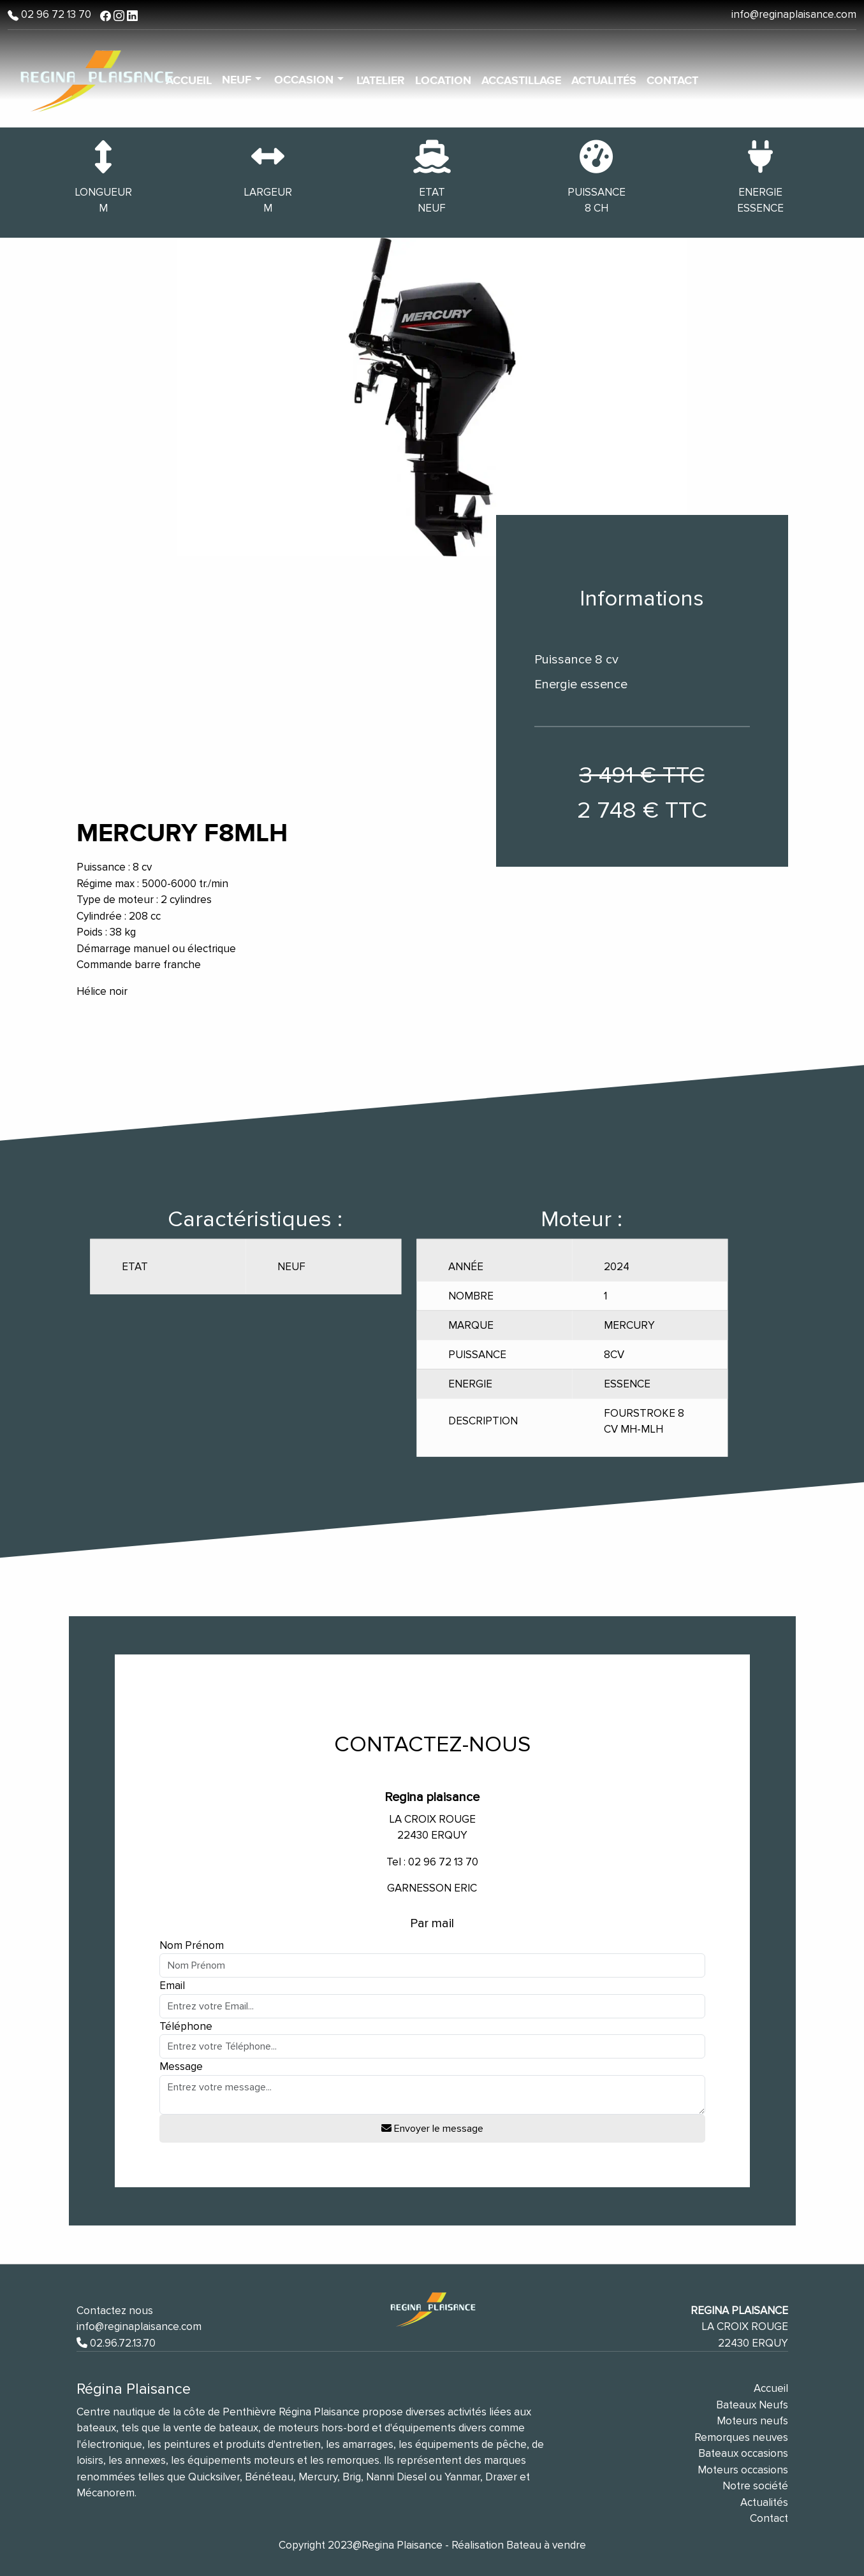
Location (443, 81)
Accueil (771, 2388)
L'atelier (380, 81)
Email (172, 1985)
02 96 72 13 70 (54, 14)
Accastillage (521, 81)
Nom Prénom (191, 1945)
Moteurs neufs (752, 2421)
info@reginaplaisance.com (793, 14)
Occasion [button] (305, 80)
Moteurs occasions (743, 2470)
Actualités (603, 81)
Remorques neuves (741, 2437)
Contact (672, 81)
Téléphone (185, 2026)
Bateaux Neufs (752, 2405)
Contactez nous (115, 2310)
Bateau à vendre (546, 2545)
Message (181, 2066)
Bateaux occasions (743, 2453)
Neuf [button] (238, 80)
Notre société (755, 2486)
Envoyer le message (432, 2128)
